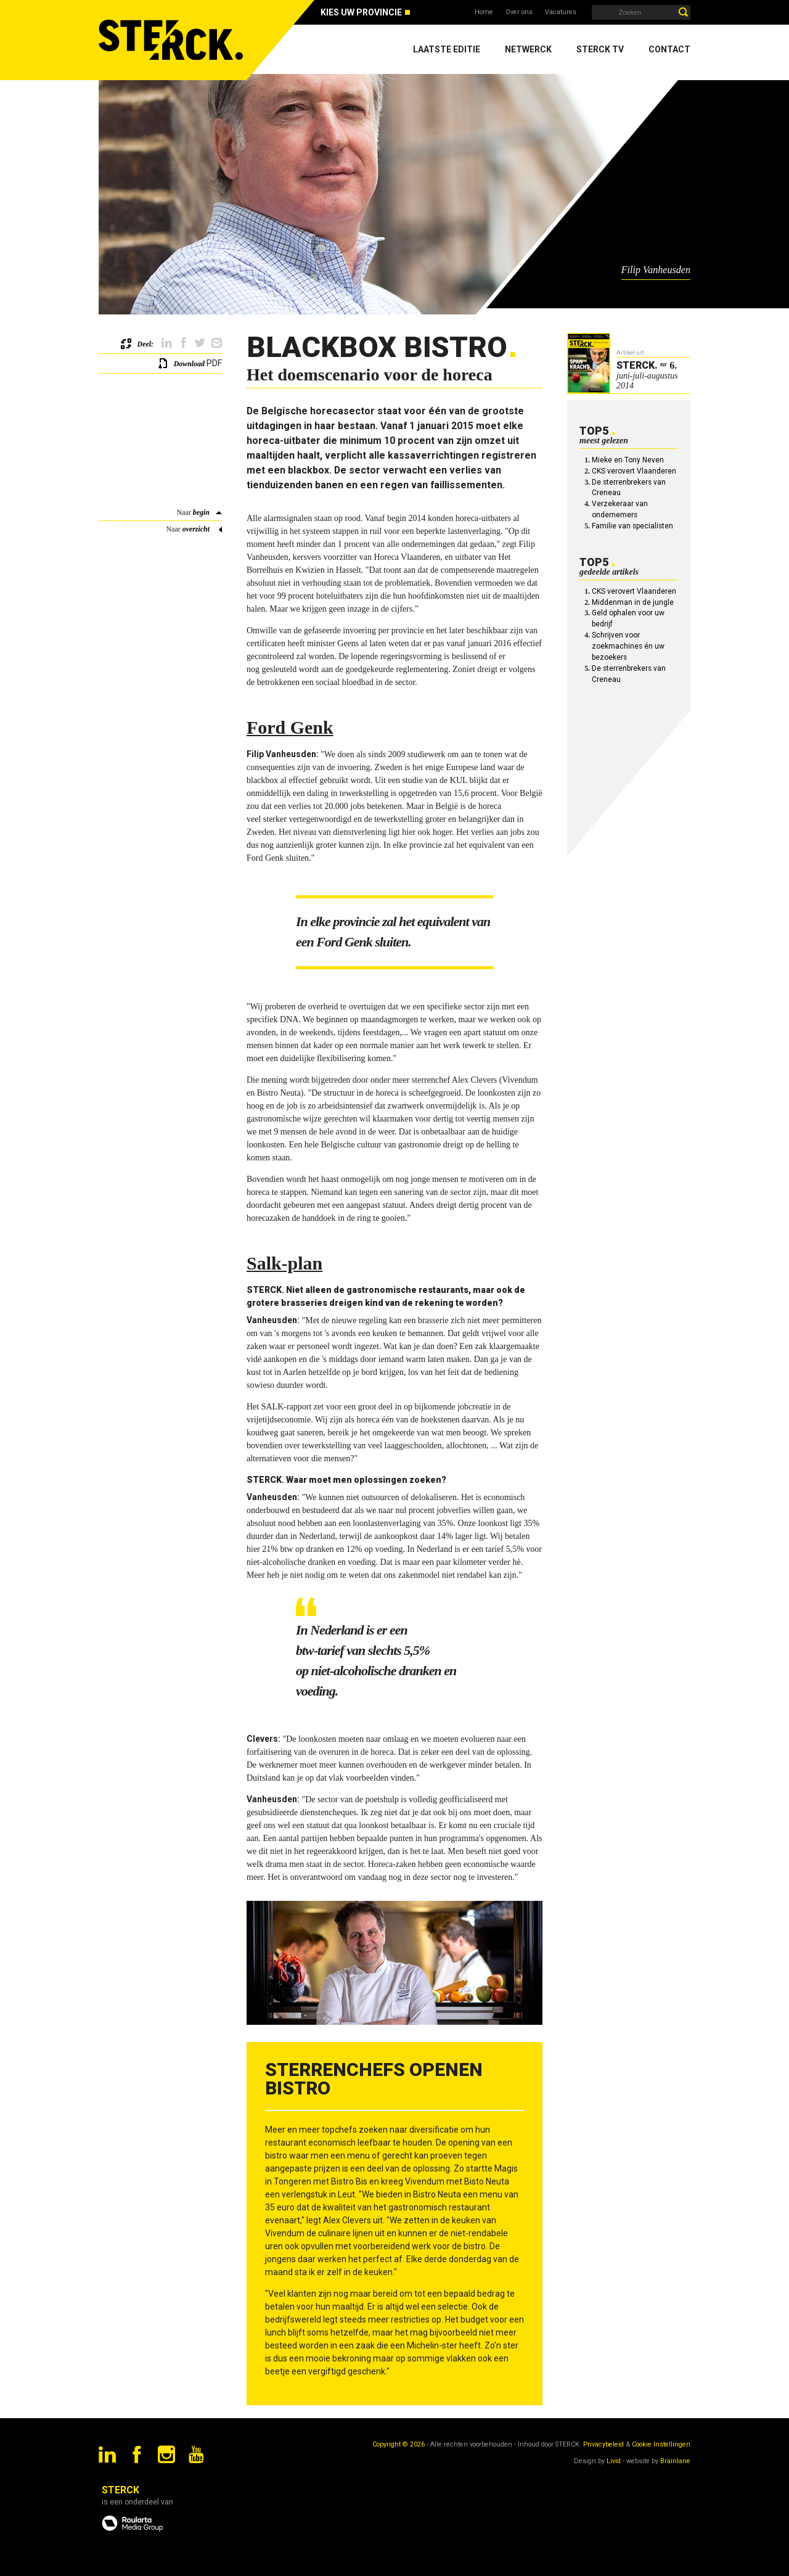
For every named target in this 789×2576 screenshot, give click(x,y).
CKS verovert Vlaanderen (634, 471)
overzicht (196, 529)
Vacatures (560, 12)
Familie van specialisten (632, 526)
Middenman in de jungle (633, 602)
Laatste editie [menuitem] (446, 49)
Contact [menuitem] (669, 49)
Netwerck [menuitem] (528, 49)
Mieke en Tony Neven (628, 460)
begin (201, 512)
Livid (614, 2461)
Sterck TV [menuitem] (600, 49)
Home (484, 12)
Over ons (519, 12)
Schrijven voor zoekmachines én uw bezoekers (628, 646)
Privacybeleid (603, 2444)
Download (189, 363)
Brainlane (675, 2461)
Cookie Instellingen (661, 2444)
